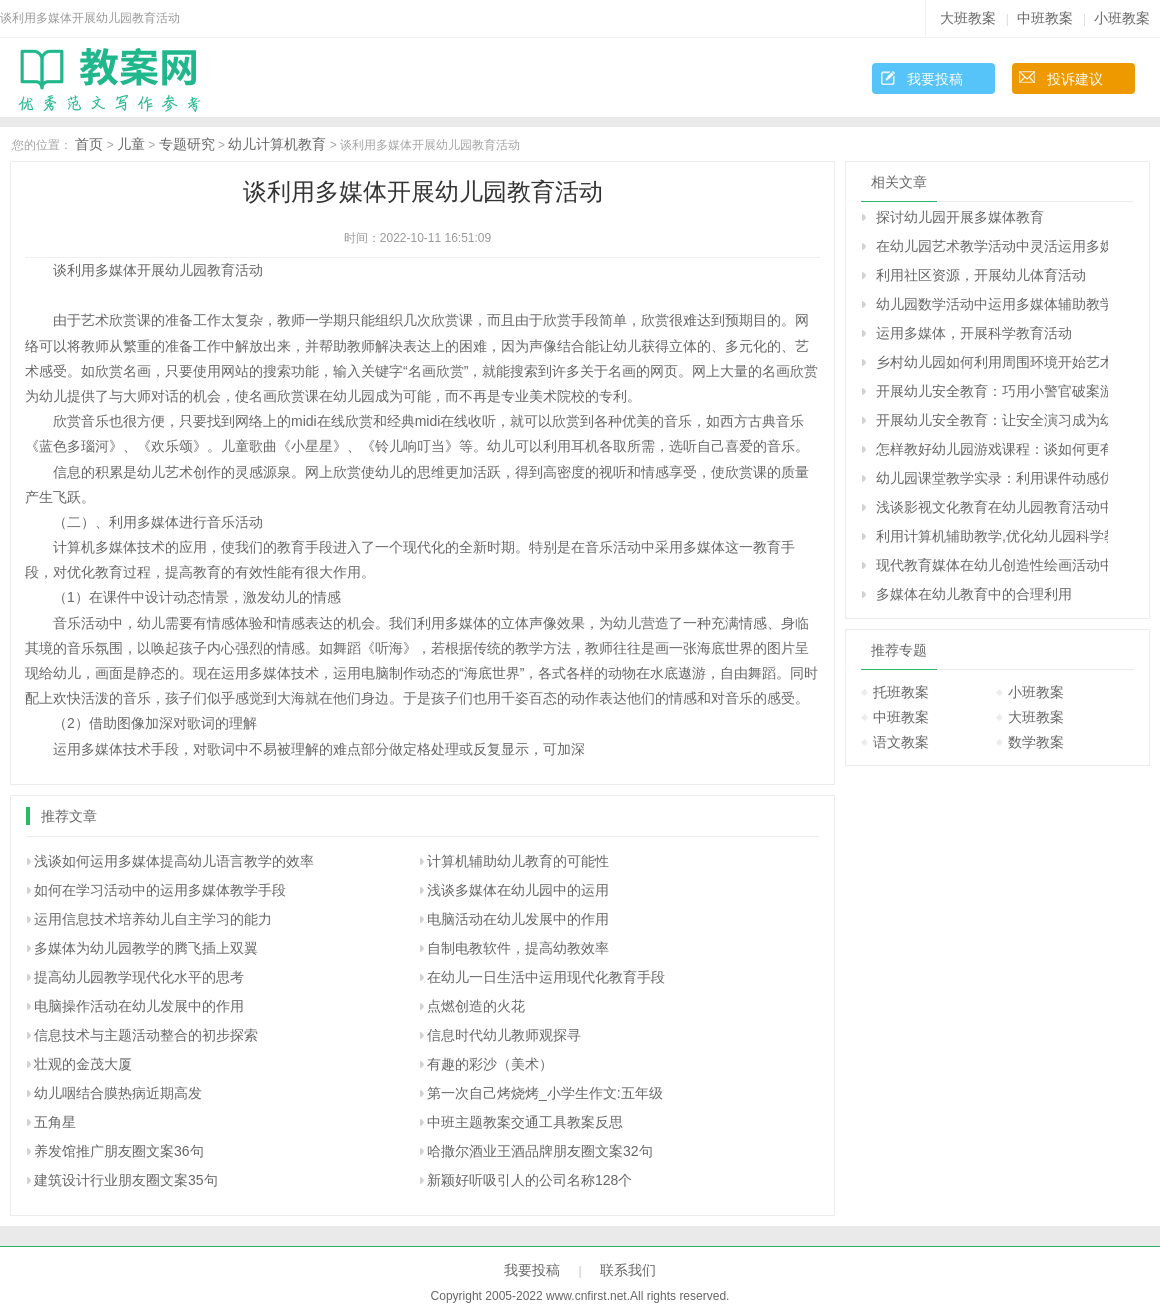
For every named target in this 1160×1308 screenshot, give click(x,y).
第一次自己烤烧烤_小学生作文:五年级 (545, 1093)
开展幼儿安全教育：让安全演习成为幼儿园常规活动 (992, 420)
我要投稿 (935, 79)
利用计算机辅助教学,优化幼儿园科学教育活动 (992, 536)
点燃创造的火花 (476, 1006)
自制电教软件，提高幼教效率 (518, 948)
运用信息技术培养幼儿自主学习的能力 (153, 919)
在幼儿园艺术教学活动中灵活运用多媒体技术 (992, 246)
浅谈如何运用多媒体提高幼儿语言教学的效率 (174, 861)
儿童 (131, 144)
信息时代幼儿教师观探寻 (504, 1035)
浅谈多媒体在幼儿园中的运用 (518, 890)
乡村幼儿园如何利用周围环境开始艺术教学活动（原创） (992, 362)
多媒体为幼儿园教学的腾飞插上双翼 (146, 948)
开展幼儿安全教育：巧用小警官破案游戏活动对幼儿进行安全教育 (992, 391)
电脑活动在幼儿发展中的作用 (518, 919)
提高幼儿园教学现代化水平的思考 (139, 977)
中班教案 (1045, 18)
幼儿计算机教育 (277, 144)
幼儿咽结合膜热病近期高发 (118, 1093)
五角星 (55, 1122)
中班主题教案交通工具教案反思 (525, 1122)
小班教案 (1122, 18)
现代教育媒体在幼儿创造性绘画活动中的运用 (992, 565)
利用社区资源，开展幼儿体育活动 (981, 275)
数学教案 (1036, 742)
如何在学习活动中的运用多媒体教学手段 (160, 890)
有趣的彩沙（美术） (490, 1064)
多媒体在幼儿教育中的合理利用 (974, 594)
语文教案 (901, 742)
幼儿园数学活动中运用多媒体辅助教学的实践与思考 (992, 304)
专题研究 (187, 144)
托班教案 (901, 692)
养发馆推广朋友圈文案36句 (119, 1151)
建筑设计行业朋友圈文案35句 (126, 1180)
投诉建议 (1075, 79)
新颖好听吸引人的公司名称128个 (529, 1180)
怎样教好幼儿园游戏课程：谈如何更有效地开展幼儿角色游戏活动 (992, 449)
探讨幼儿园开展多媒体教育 (960, 217)
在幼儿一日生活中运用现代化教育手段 (546, 977)
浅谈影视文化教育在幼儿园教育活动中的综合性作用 (992, 507)
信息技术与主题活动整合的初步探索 (146, 1035)
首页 (89, 144)
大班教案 (968, 18)
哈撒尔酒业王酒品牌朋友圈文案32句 (540, 1151)
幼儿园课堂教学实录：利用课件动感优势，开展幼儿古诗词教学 (992, 478)
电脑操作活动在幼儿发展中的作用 (139, 1006)
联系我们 (628, 1270)
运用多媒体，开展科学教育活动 (974, 333)
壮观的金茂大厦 (83, 1064)
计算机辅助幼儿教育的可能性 (518, 861)
